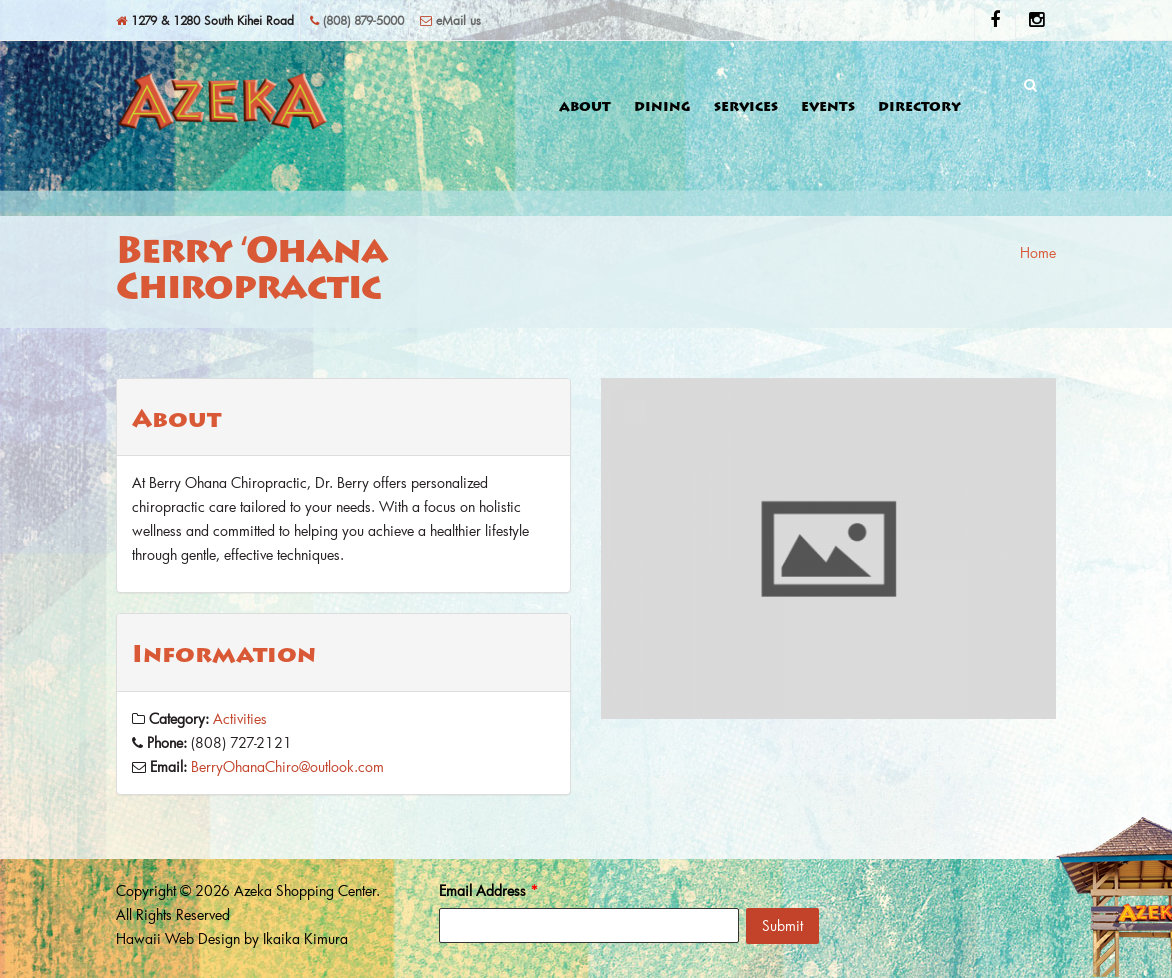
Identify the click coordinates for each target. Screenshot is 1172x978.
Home (1038, 252)
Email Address (488, 890)
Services (746, 108)
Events (828, 108)
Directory (919, 108)
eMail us (450, 20)
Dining (662, 108)
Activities (240, 718)
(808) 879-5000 (357, 20)
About (585, 108)
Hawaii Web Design (178, 938)
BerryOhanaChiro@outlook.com (287, 766)
